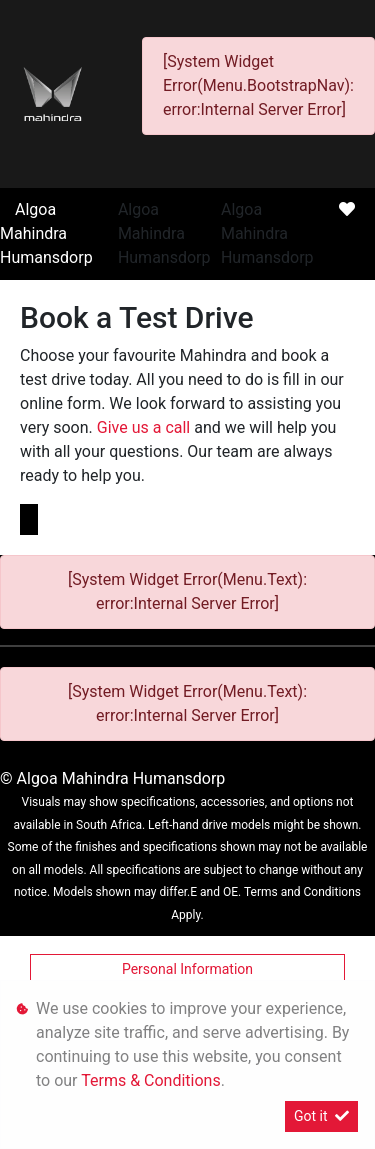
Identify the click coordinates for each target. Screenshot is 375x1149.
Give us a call (145, 427)
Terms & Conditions (151, 1080)
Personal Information (187, 969)
